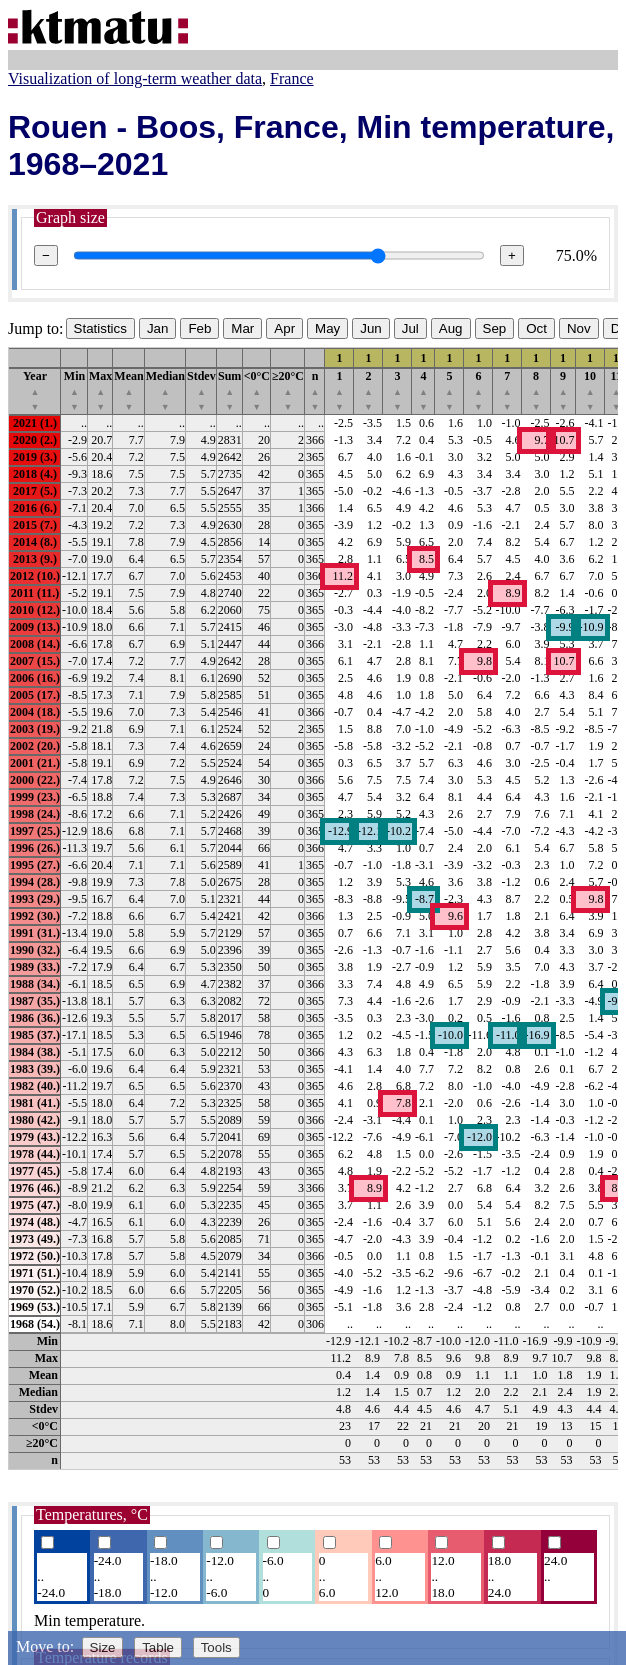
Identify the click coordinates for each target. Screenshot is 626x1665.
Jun (371, 328)
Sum (229, 390)
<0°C (257, 390)
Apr (284, 328)
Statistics (100, 328)
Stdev (201, 390)
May (327, 328)
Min (74, 390)
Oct (536, 328)
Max (100, 390)
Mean (128, 390)
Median (165, 390)
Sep (495, 328)
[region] (313, 908)
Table (158, 1647)
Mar (242, 328)
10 (590, 390)
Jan (158, 328)
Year (35, 390)
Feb (199, 328)
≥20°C (288, 390)
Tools (216, 1647)
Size (103, 1647)
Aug (451, 328)
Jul (410, 328)
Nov (579, 328)
